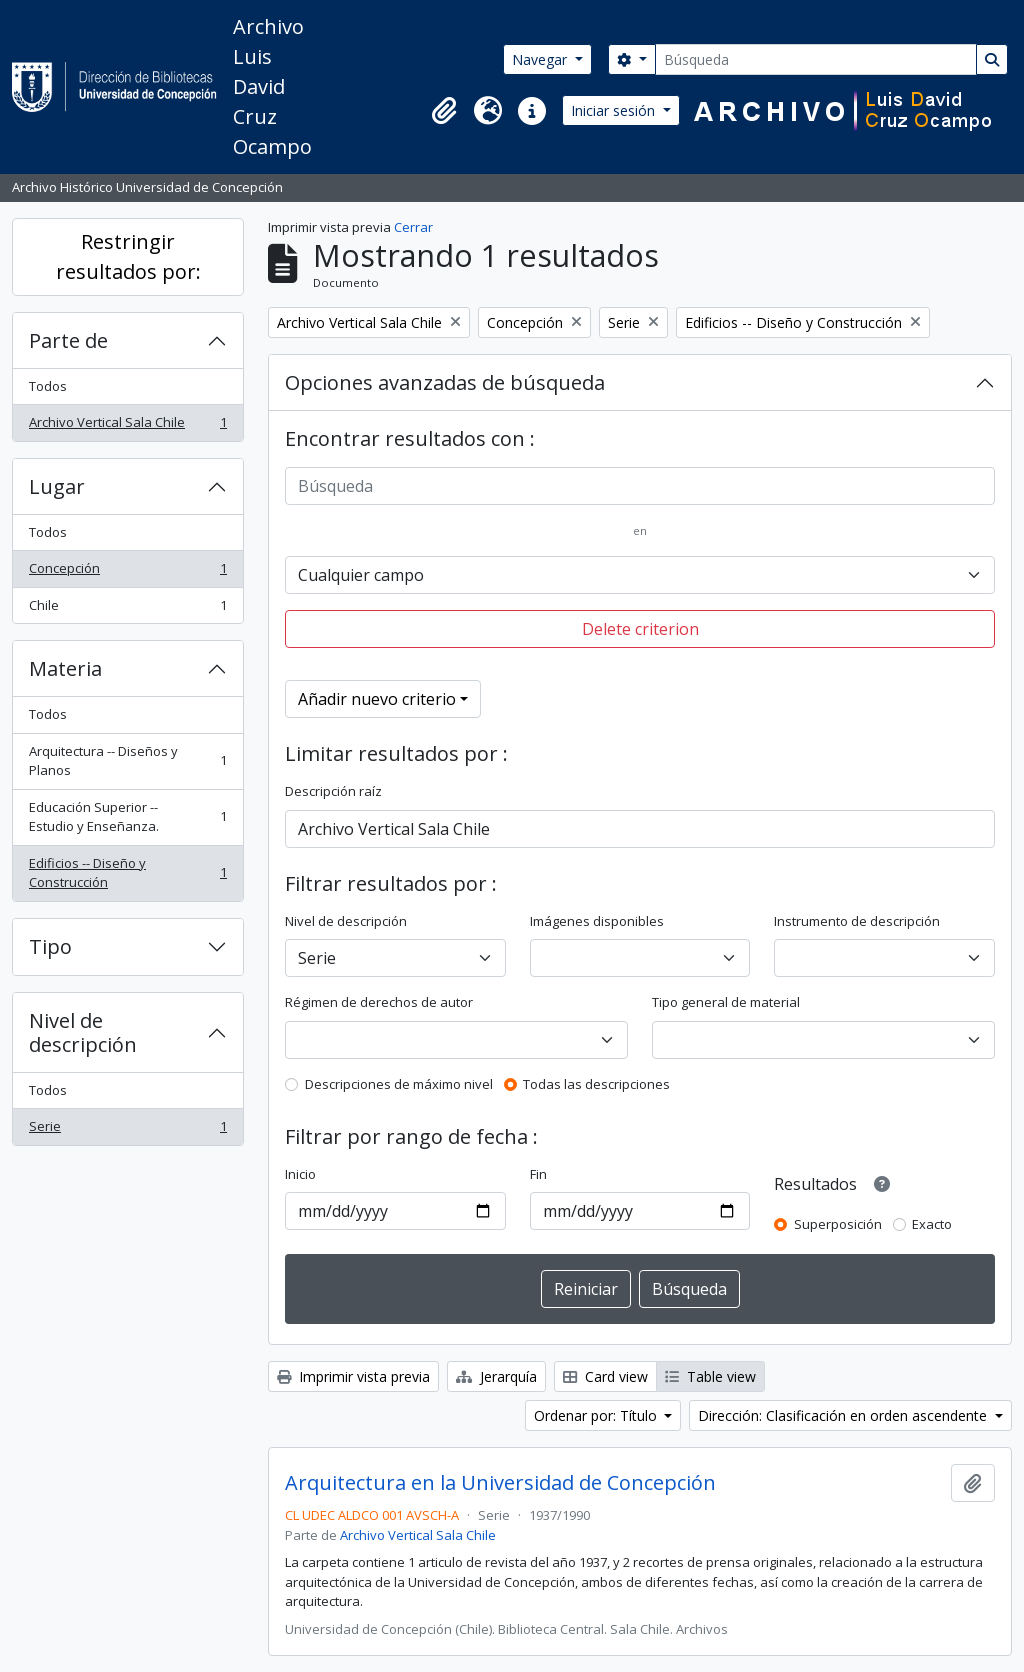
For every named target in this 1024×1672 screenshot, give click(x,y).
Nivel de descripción (83, 1032)
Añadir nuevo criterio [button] (377, 699)
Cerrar (413, 227)
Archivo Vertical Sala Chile (127, 426)
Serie (127, 1130)
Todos (48, 386)
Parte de (68, 340)
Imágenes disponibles (597, 921)
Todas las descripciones (596, 1084)
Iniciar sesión (615, 110)
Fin (538, 1174)
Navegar (541, 59)
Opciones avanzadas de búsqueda (445, 382)
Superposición (838, 1224)
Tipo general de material (726, 1002)
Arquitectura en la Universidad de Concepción (500, 1483)
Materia (65, 668)
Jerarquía (496, 1376)
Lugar (57, 486)
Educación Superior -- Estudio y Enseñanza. (127, 817)
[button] (444, 111)
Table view (710, 1376)
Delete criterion (640, 629)
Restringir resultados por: (128, 256)
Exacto (932, 1224)
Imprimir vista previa (353, 1376)
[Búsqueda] (816, 59)
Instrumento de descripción (857, 921)
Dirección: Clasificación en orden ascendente (844, 1415)
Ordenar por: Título (597, 1415)
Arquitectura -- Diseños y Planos (127, 761)
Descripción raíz (333, 791)
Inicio (300, 1174)
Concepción (127, 572)
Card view (605, 1376)
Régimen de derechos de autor (379, 1002)
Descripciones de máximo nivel (399, 1084)
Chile (127, 609)
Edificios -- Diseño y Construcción (127, 873)
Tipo (50, 946)
